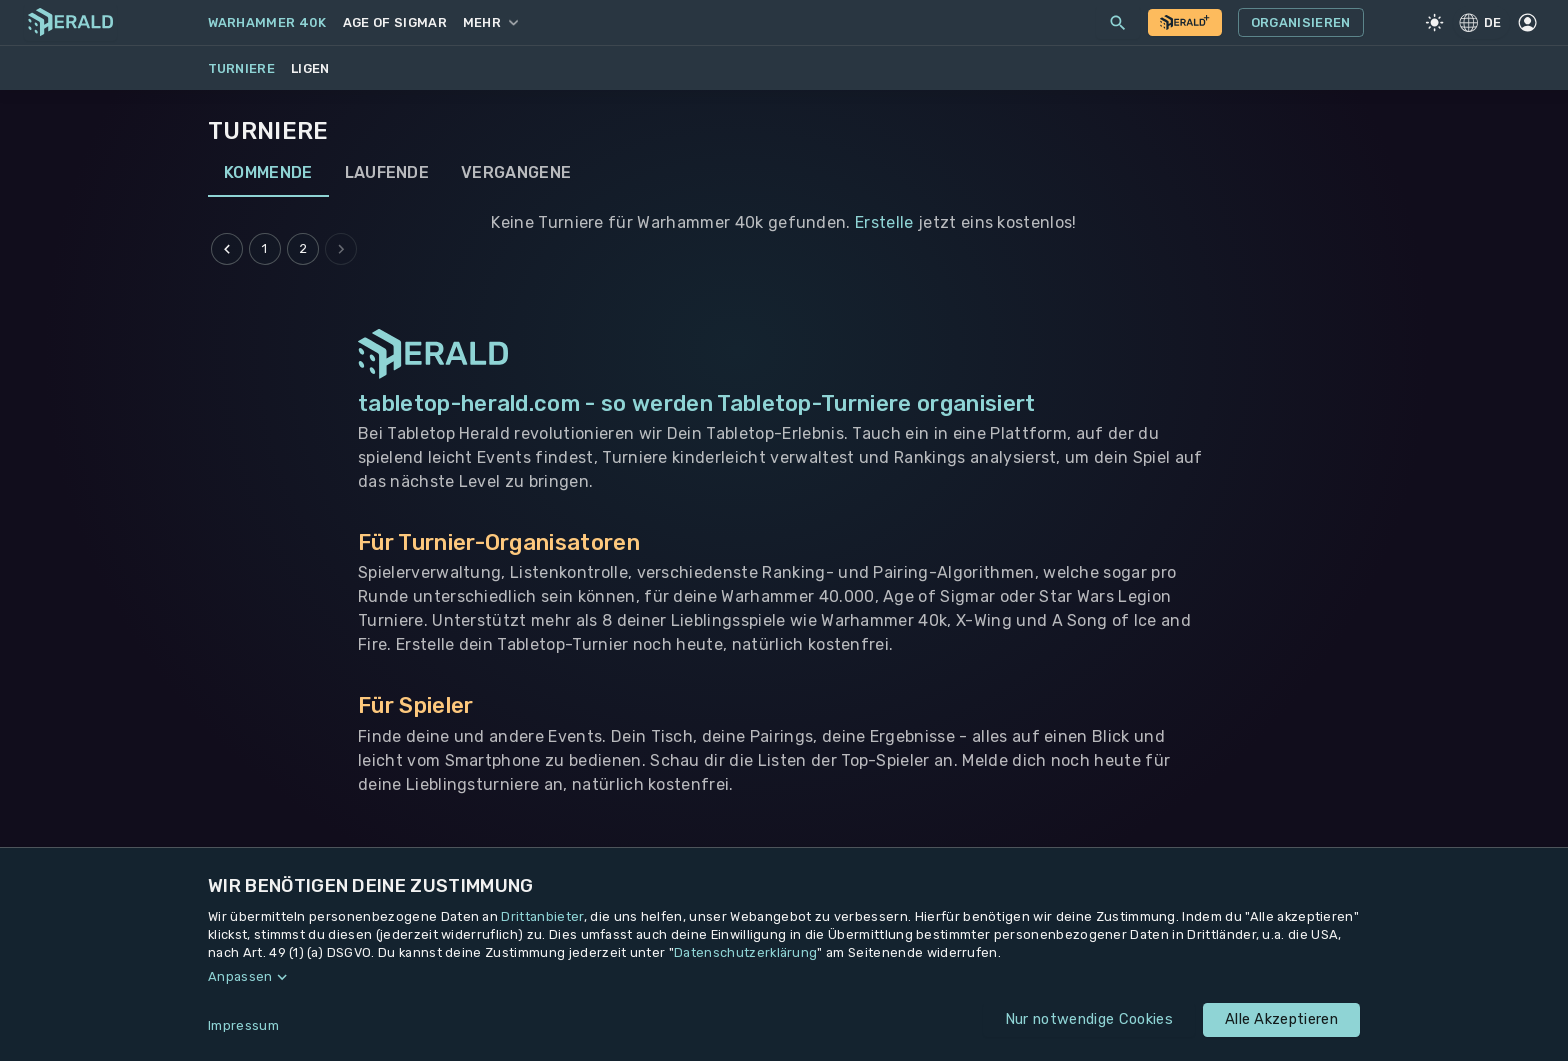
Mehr (490, 22)
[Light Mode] (1435, 23)
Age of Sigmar (395, 22)
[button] (784, 977)
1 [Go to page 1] (265, 249)
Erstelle (884, 222)
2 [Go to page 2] (303, 249)
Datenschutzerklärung (745, 952)
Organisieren (1301, 23)
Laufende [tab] (387, 173)
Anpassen (240, 976)
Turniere (242, 68)
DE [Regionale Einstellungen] (1481, 22)
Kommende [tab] (268, 173)
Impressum (243, 1025)
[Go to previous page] (227, 249)
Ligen (310, 68)
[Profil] (1527, 23)
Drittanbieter (542, 916)
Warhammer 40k (267, 22)
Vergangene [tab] (516, 173)
